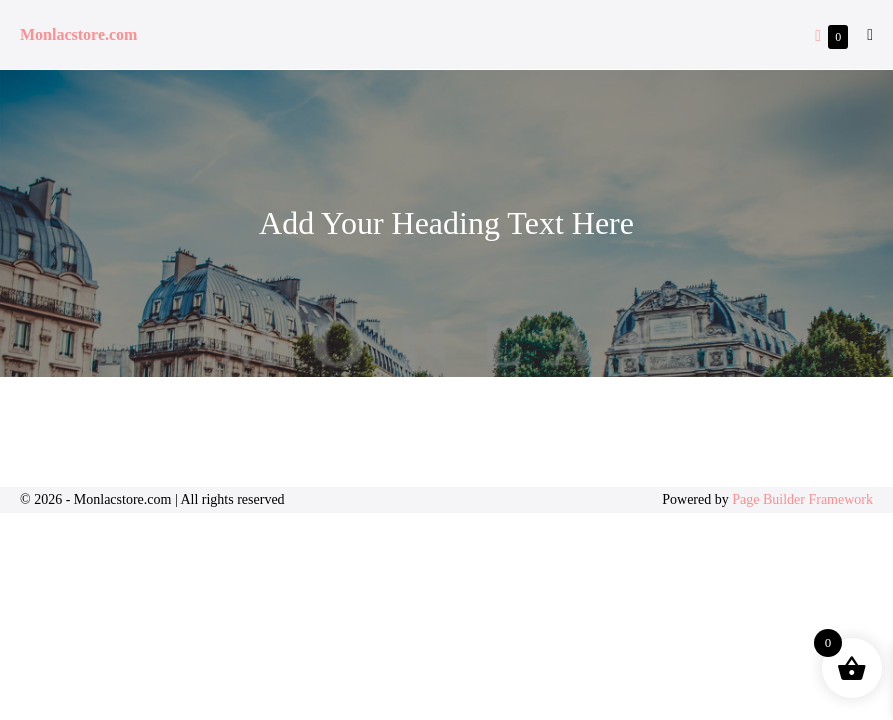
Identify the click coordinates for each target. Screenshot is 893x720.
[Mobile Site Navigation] (870, 35)
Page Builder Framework (802, 499)
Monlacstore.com (78, 34)
